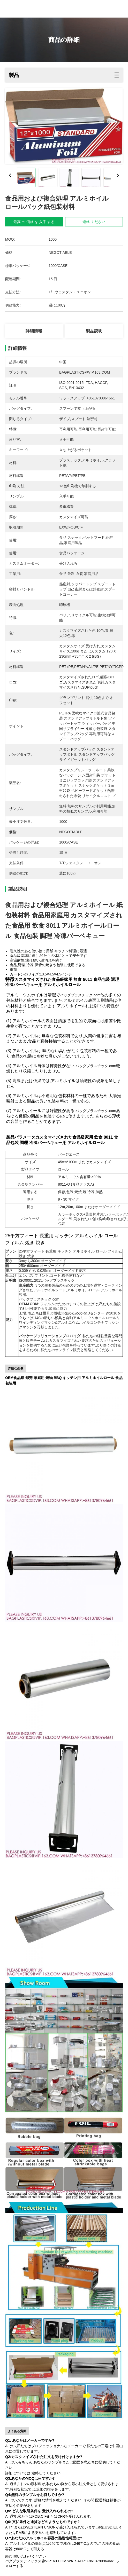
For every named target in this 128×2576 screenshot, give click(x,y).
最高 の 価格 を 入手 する (34, 222)
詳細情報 (34, 331)
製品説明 (94, 331)
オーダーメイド (107, 1207)
